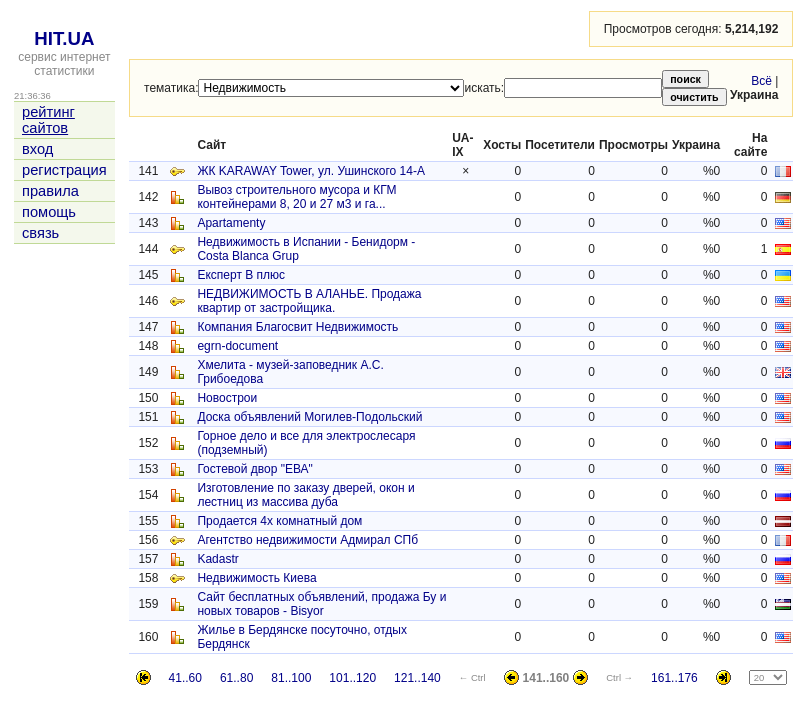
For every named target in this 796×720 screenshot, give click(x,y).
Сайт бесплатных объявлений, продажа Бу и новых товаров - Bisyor (321, 604)
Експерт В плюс (241, 275)
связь (40, 233)
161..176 (674, 678)
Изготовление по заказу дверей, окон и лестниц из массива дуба (305, 495)
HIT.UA (64, 38)
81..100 (291, 678)
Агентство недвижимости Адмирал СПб (307, 540)
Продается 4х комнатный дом (279, 521)
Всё (761, 81)
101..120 (352, 678)
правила (50, 191)
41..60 (185, 678)
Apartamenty (231, 223)
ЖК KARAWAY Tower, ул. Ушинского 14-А (311, 171)
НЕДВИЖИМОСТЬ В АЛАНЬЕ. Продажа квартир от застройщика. (309, 301)
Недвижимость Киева (256, 578)
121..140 (417, 678)
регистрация (64, 170)
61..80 (236, 678)
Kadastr (217, 559)
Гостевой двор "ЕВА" (254, 469)
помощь (49, 212)
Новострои (227, 398)
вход (37, 149)
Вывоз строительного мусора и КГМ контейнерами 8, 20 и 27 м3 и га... (296, 197)
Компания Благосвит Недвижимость (297, 327)
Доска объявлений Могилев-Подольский (309, 417)
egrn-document (237, 346)
